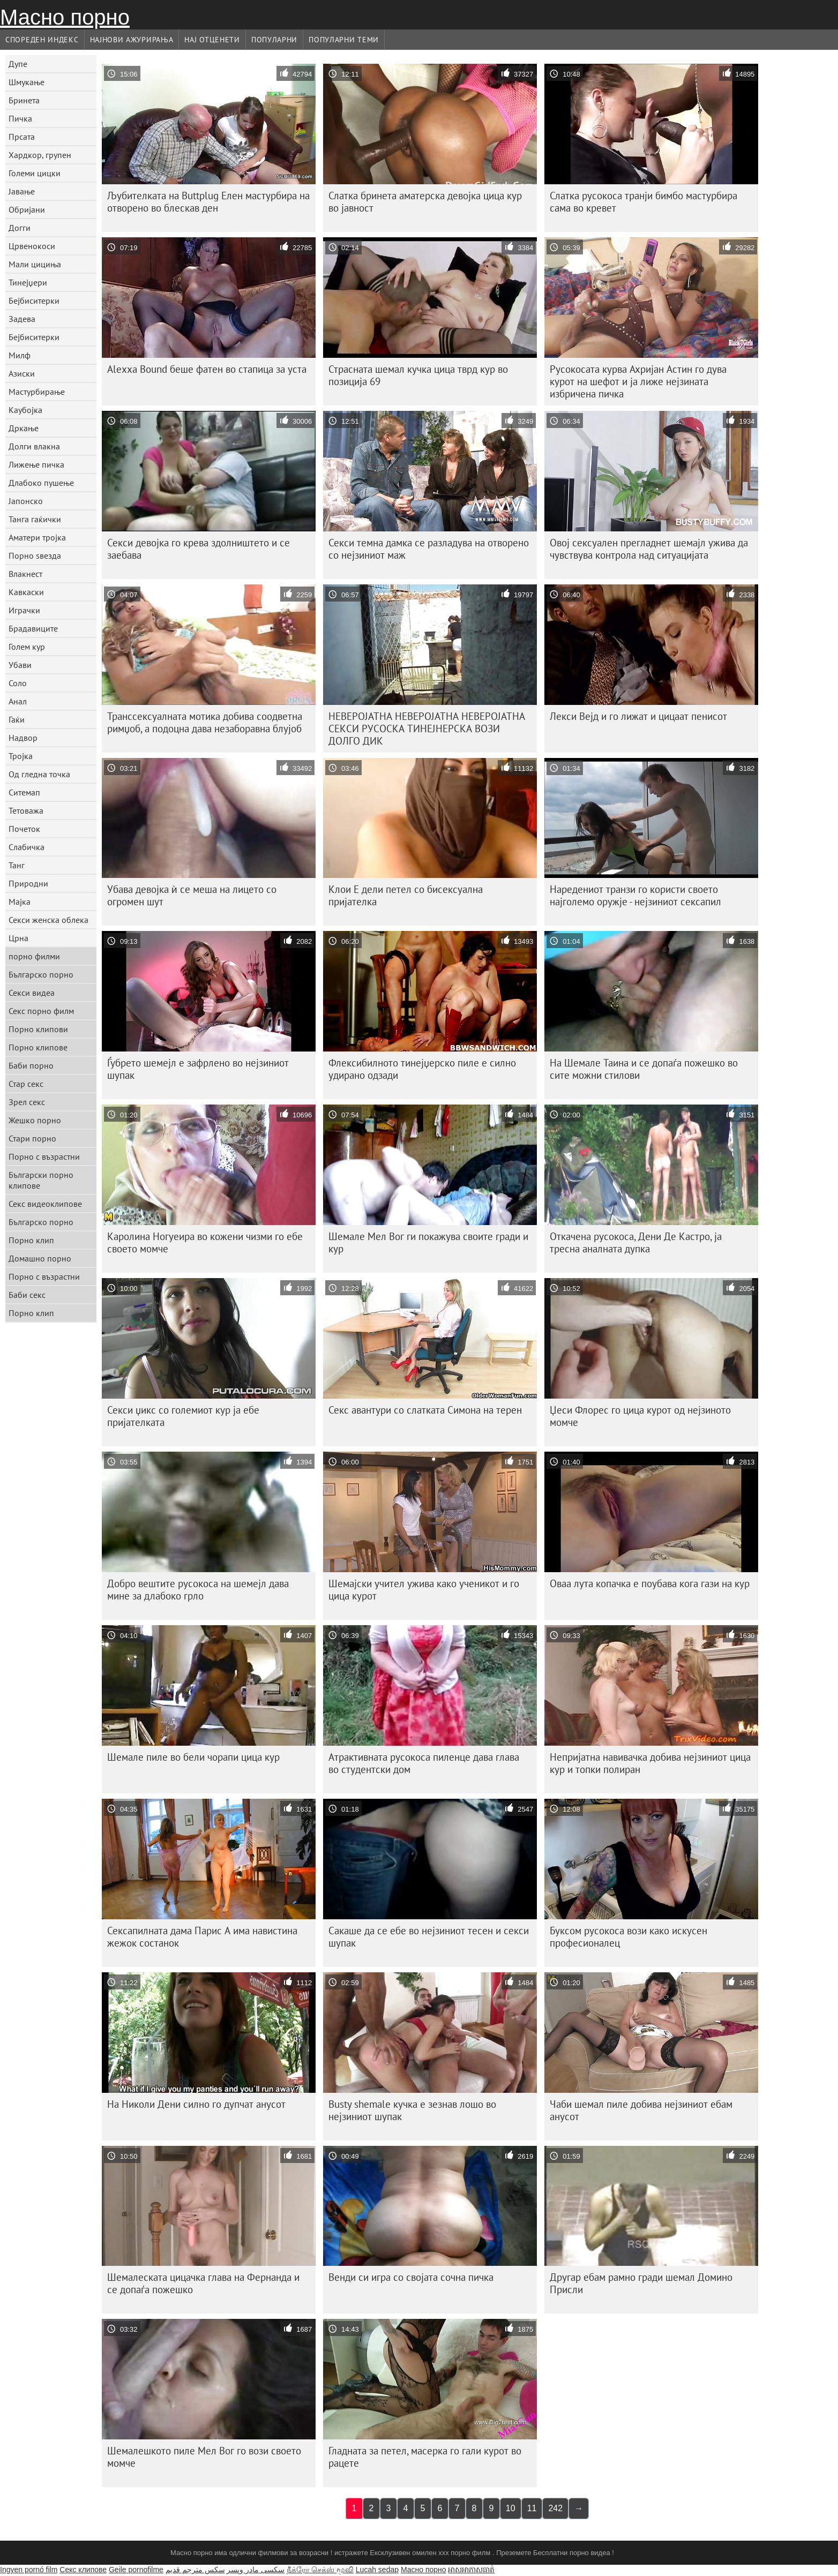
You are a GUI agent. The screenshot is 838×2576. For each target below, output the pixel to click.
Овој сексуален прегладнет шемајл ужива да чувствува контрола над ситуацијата (649, 548)
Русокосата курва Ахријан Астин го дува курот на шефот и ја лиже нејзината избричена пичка (638, 381)
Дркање (24, 428)
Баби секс (27, 1294)
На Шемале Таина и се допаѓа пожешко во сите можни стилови (644, 1069)
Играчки (24, 610)
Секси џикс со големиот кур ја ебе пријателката (183, 1416)
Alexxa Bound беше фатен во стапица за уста (206, 369)
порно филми (34, 956)
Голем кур (27, 646)
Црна (18, 938)
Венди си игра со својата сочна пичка (410, 2277)
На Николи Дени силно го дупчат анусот (196, 2104)
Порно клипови (38, 1029)
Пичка (20, 118)
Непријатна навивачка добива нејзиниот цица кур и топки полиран (650, 1763)
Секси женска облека (48, 919)
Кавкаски (26, 592)
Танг (17, 865)
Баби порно (31, 1065)
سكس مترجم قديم (195, 2569)
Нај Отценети (212, 39)
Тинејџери (28, 282)
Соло (18, 683)
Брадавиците (33, 628)
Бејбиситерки (34, 300)
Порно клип (31, 1240)
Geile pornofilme (136, 2569)
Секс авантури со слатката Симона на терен (425, 1409)
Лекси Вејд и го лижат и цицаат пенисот (638, 716)
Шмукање (26, 82)
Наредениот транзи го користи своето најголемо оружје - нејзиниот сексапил (635, 895)
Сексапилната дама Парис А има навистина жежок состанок (202, 1936)
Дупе (18, 63)
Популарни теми (344, 39)
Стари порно (32, 1138)
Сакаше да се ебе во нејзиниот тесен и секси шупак (428, 1936)
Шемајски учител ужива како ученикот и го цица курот (423, 1589)
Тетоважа (26, 810)
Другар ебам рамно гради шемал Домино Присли (641, 2283)
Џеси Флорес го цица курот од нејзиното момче (640, 1416)
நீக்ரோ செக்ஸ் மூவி (320, 2569)
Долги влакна (34, 446)
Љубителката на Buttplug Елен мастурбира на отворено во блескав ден (208, 201)
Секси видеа (32, 992)
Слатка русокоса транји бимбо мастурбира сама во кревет (643, 201)
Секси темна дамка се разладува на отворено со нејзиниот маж (428, 548)
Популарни (274, 39)
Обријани (27, 209)
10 (510, 2508)
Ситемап (24, 792)
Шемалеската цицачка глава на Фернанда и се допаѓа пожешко (203, 2283)
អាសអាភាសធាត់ (471, 2569)
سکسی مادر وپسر (256, 2569)
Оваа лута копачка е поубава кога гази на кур (650, 1583)
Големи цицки (35, 173)
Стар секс (26, 1083)
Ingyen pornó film (28, 2569)
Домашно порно (40, 1258)
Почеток (24, 828)
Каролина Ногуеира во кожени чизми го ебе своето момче (205, 1242)
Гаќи (17, 719)
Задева (22, 318)
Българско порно (41, 974)
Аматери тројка (37, 537)
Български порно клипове (41, 1180)
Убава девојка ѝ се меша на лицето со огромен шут (191, 895)
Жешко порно (35, 1120)
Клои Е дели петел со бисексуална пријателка (405, 895)
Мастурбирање (37, 391)
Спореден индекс (42, 39)
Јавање (22, 191)
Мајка (20, 901)
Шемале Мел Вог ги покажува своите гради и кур (428, 1242)
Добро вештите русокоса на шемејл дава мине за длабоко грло (198, 1589)
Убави (20, 664)
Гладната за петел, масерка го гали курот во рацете (424, 2456)
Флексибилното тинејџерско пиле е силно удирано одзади (422, 1069)
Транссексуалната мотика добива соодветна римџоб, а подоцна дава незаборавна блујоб (204, 722)
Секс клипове (83, 2569)
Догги (20, 227)
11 (532, 2508)
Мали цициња (35, 264)
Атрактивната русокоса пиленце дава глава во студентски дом (423, 1763)
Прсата (22, 136)
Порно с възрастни (44, 1156)
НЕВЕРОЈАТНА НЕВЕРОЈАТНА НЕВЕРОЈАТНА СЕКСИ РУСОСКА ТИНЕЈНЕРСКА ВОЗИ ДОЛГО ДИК (426, 728)
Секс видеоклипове (45, 1203)
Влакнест (25, 573)
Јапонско (26, 500)
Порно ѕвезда (35, 555)
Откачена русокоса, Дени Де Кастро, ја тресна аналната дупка (636, 1242)
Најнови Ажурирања (132, 39)
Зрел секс (27, 1102)
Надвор (23, 737)
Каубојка (25, 409)
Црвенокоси (32, 246)
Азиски (22, 373)
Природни (28, 883)
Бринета (24, 100)
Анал (18, 701)
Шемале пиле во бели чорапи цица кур (193, 1757)
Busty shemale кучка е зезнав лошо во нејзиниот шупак (412, 2110)
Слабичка (26, 847)
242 (555, 2508)
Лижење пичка (36, 464)
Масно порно (65, 17)
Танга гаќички (35, 519)
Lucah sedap (377, 2569)
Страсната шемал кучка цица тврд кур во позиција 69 (418, 375)
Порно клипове (38, 1047)
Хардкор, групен (40, 154)
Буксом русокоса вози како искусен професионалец (628, 1936)
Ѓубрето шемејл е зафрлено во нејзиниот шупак (198, 1069)
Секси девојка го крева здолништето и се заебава (198, 548)
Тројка (21, 755)
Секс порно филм (41, 1010)
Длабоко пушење (41, 482)
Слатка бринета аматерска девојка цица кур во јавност (425, 201)
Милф (20, 355)
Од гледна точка (39, 774)
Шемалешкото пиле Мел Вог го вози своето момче (204, 2456)
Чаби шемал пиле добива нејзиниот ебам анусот (641, 2110)
